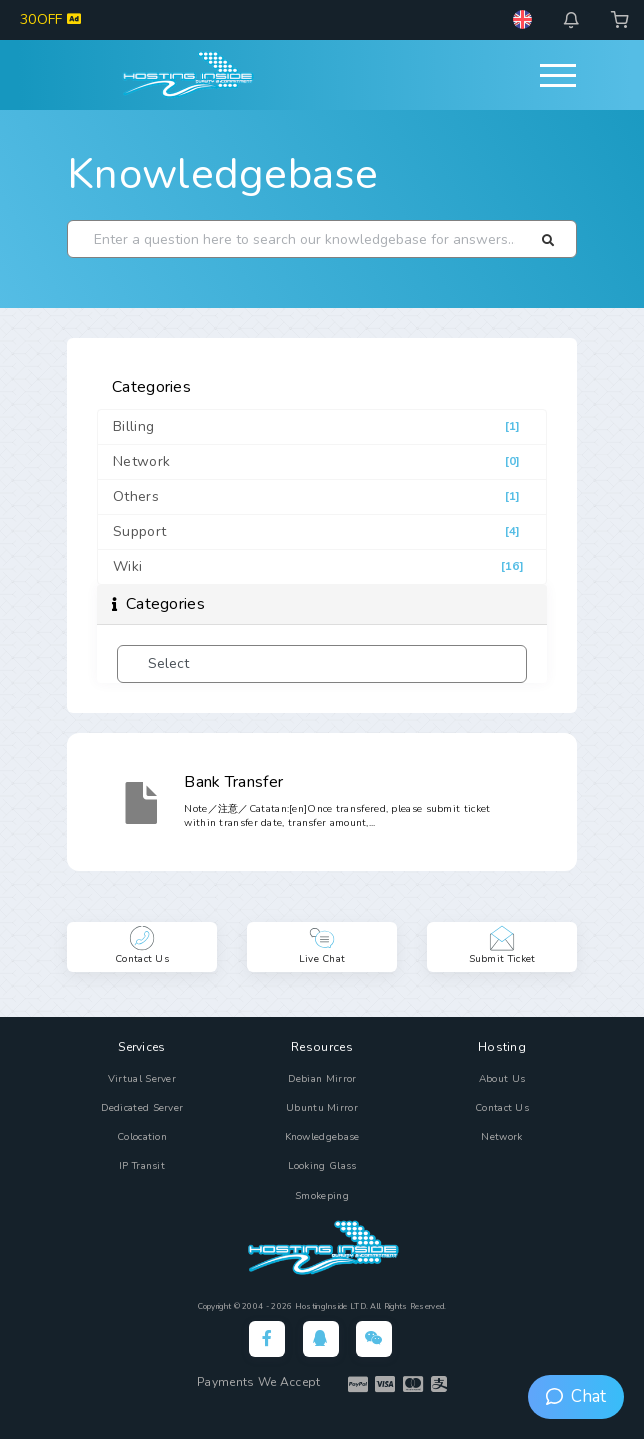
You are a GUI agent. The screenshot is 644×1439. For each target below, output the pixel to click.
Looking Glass (322, 1166)
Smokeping (322, 1196)
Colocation (142, 1137)
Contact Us (502, 1108)
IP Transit (142, 1166)
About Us (502, 1079)
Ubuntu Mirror (322, 1108)
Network (501, 1137)
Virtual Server (142, 1079)
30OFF (50, 19)
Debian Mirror (322, 1079)
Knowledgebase (222, 174)
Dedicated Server (142, 1108)
